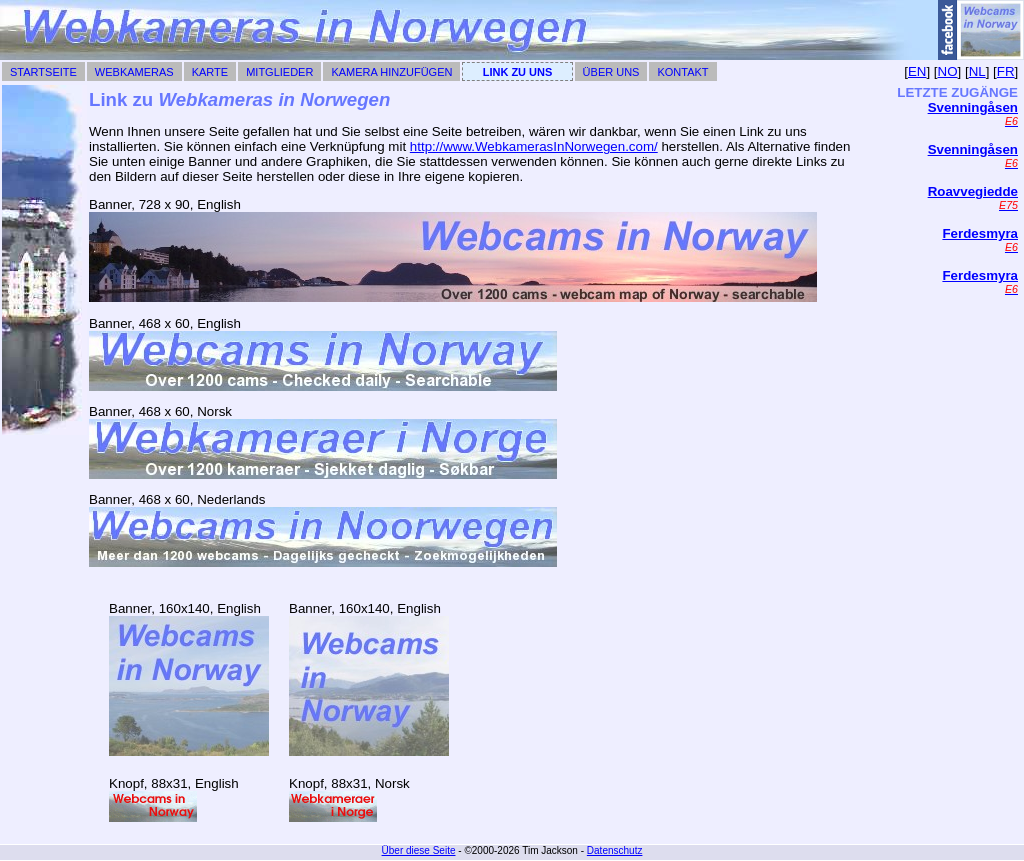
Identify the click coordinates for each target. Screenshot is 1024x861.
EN (917, 71)
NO (948, 71)
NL (977, 71)
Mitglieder (279, 72)
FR (1006, 71)
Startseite (43, 72)
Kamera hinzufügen (391, 72)
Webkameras (134, 72)
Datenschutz (615, 850)
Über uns (611, 72)
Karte (210, 72)
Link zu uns (518, 72)
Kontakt (682, 72)
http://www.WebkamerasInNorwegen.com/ (534, 146)
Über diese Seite (419, 850)
